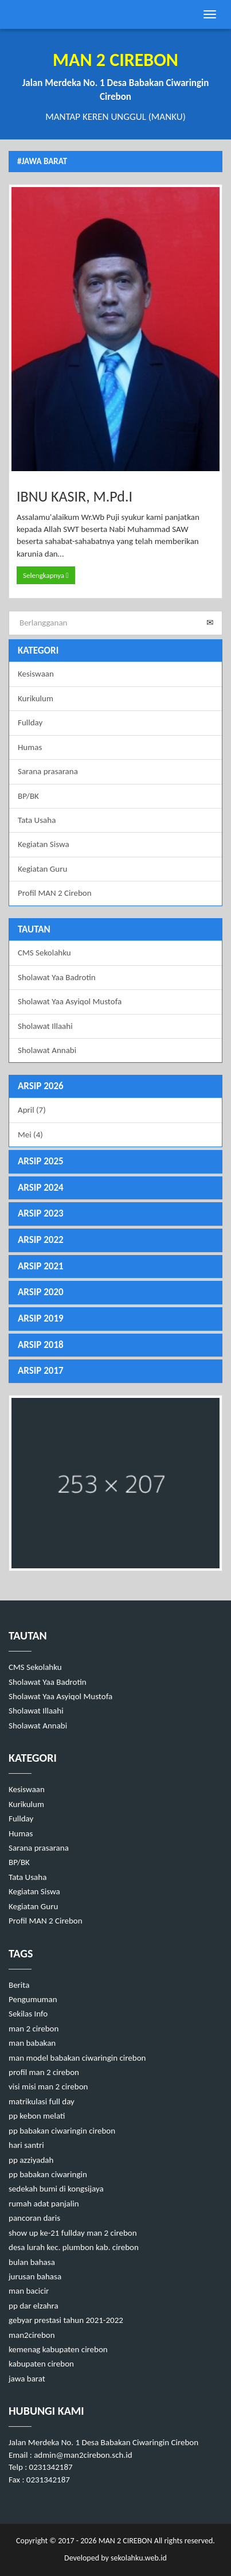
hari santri (26, 2145)
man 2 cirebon (33, 2028)
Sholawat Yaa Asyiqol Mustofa (70, 1001)
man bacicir (29, 2291)
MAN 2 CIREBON (124, 2541)
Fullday (30, 722)
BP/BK (28, 796)
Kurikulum (35, 698)
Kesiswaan (36, 674)
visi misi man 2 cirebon (48, 2086)
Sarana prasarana (48, 771)
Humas (30, 747)
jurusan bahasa (35, 2276)
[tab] (115, 1086)
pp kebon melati (37, 2116)
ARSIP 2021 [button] (41, 1266)
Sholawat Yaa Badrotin (57, 977)
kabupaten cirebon (41, 2364)
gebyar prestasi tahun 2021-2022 (66, 2320)
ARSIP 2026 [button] (41, 1086)
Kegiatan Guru (42, 869)
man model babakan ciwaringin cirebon (77, 2058)
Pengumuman (33, 1999)
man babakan (32, 2043)
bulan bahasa (32, 2262)
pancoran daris (34, 2218)
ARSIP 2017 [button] (41, 1371)
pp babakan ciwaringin (48, 2174)
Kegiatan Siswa (43, 844)
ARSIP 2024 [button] (41, 1188)
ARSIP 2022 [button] (41, 1240)
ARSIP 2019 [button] (41, 1318)
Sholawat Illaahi (45, 1026)
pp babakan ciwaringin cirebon (62, 2131)
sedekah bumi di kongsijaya (56, 2188)
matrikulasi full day (42, 2101)
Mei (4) (30, 1134)
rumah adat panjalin (44, 2203)
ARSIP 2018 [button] (41, 1345)
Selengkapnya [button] (46, 575)
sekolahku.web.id (139, 2558)
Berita (19, 1985)
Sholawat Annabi (47, 1050)
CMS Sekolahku (44, 952)
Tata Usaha (37, 820)
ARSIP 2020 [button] (41, 1292)
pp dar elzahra (33, 2306)
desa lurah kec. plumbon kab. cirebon (74, 2247)
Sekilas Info (28, 2013)
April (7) (32, 1110)
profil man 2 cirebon (44, 2072)
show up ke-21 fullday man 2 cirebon (73, 2233)
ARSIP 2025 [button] (41, 1161)
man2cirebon (32, 2335)
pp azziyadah (31, 2160)
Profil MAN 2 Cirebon (55, 893)
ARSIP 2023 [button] (41, 1213)
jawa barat (27, 2378)
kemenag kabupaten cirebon (58, 2349)
